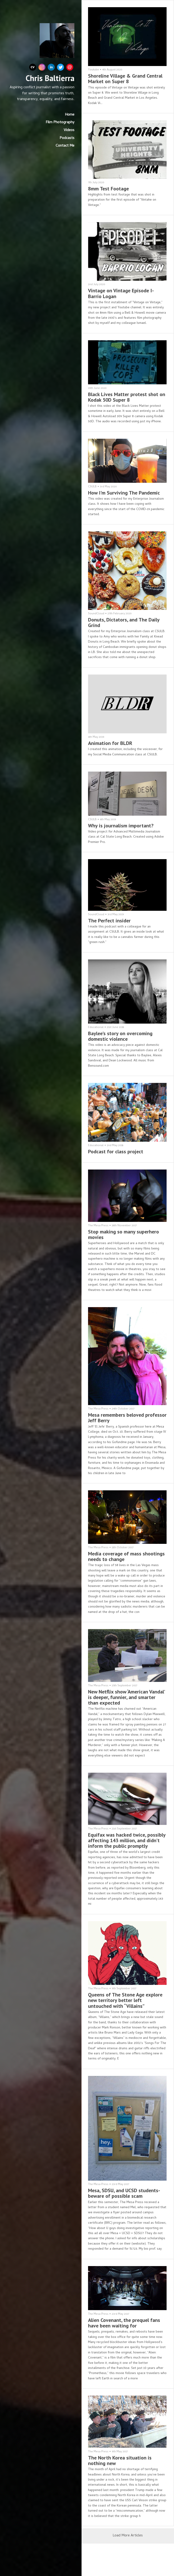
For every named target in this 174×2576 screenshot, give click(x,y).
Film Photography (59, 123)
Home (69, 115)
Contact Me (64, 146)
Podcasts (66, 138)
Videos (68, 130)
